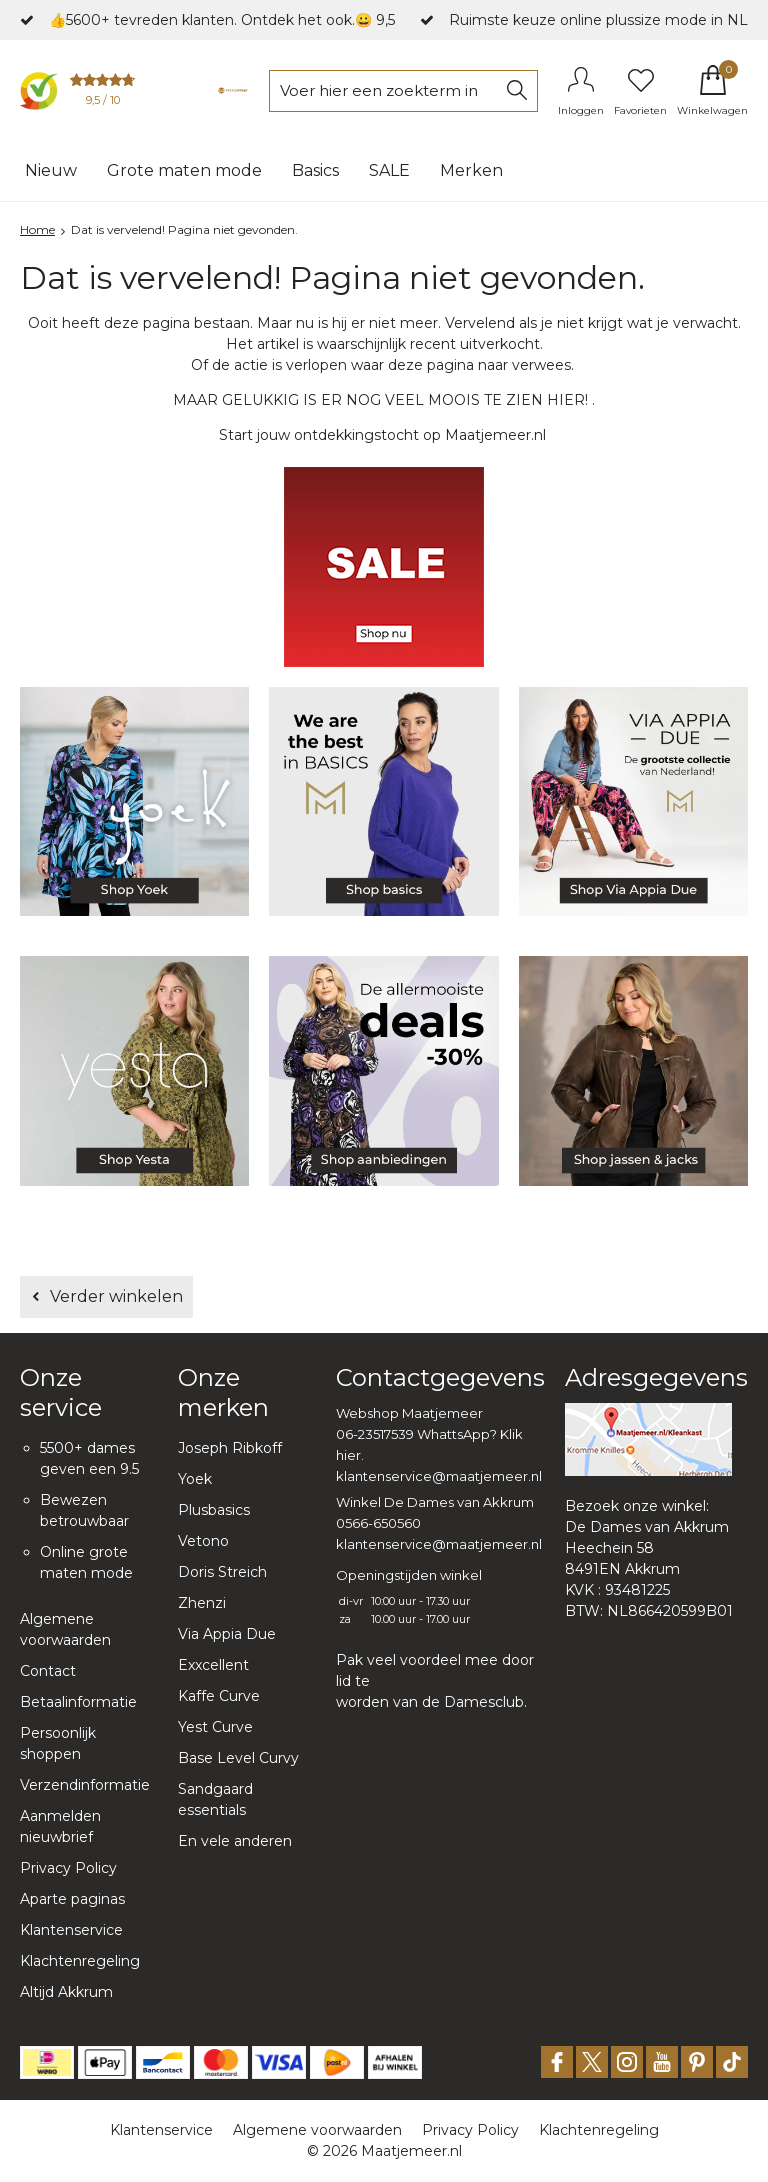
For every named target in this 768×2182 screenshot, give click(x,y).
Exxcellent (213, 1665)
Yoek (195, 1479)
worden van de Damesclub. (431, 1702)
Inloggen (581, 110)
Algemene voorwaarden (317, 2130)
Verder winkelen (116, 1296)
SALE (389, 170)
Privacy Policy (68, 1868)
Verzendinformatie (85, 1785)
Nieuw (51, 170)
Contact (48, 1671)
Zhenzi (202, 1603)
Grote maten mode (184, 170)
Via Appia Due (227, 1634)
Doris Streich (222, 1572)
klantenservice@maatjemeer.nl (439, 1476)
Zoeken (517, 91)
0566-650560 (378, 1523)
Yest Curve (215, 1727)
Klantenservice (71, 1930)
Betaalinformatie (78, 1702)
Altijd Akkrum (66, 1992)
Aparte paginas (72, 1899)
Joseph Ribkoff (230, 1448)
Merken (471, 170)
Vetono (203, 1541)
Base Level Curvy (238, 1758)
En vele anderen (235, 1841)
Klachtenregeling (80, 1961)
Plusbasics (214, 1510)
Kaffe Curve (219, 1696)
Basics (315, 170)
